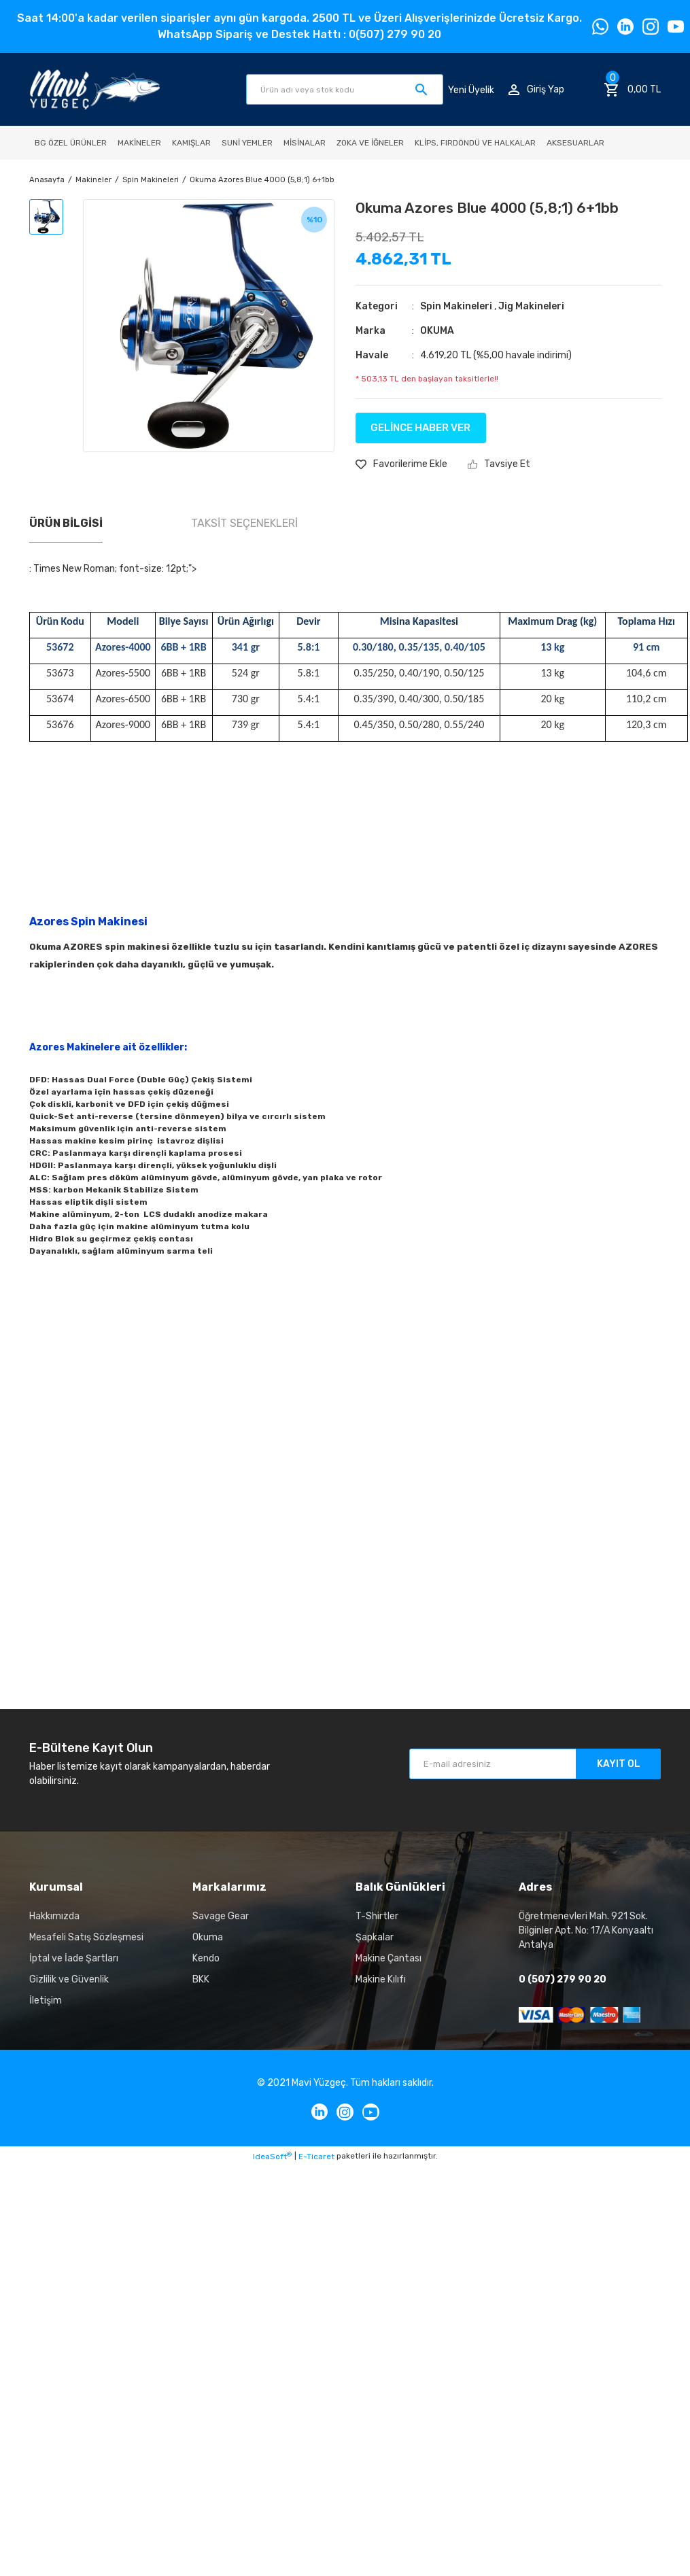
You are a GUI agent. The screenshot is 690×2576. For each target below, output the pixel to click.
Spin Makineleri (456, 306)
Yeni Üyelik (471, 89)
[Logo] (94, 89)
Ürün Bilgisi (66, 523)
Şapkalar (375, 1937)
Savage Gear (220, 1916)
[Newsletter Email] (535, 1764)
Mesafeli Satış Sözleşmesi (86, 1937)
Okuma (207, 1937)
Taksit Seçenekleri (244, 523)
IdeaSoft (272, 2156)
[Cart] (632, 90)
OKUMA (437, 331)
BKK (200, 1979)
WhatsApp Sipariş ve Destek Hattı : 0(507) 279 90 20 (299, 34)
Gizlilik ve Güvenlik (69, 1979)
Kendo (206, 1958)
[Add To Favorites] (401, 464)
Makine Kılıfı (381, 1979)
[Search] (344, 89)
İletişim (45, 2000)
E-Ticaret (316, 2156)
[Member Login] (536, 89)
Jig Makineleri (531, 306)
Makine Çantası (388, 1958)
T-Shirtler (377, 1916)
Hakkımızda (54, 1916)
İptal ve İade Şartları (73, 1958)
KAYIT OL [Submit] (618, 1764)
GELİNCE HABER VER (420, 428)
